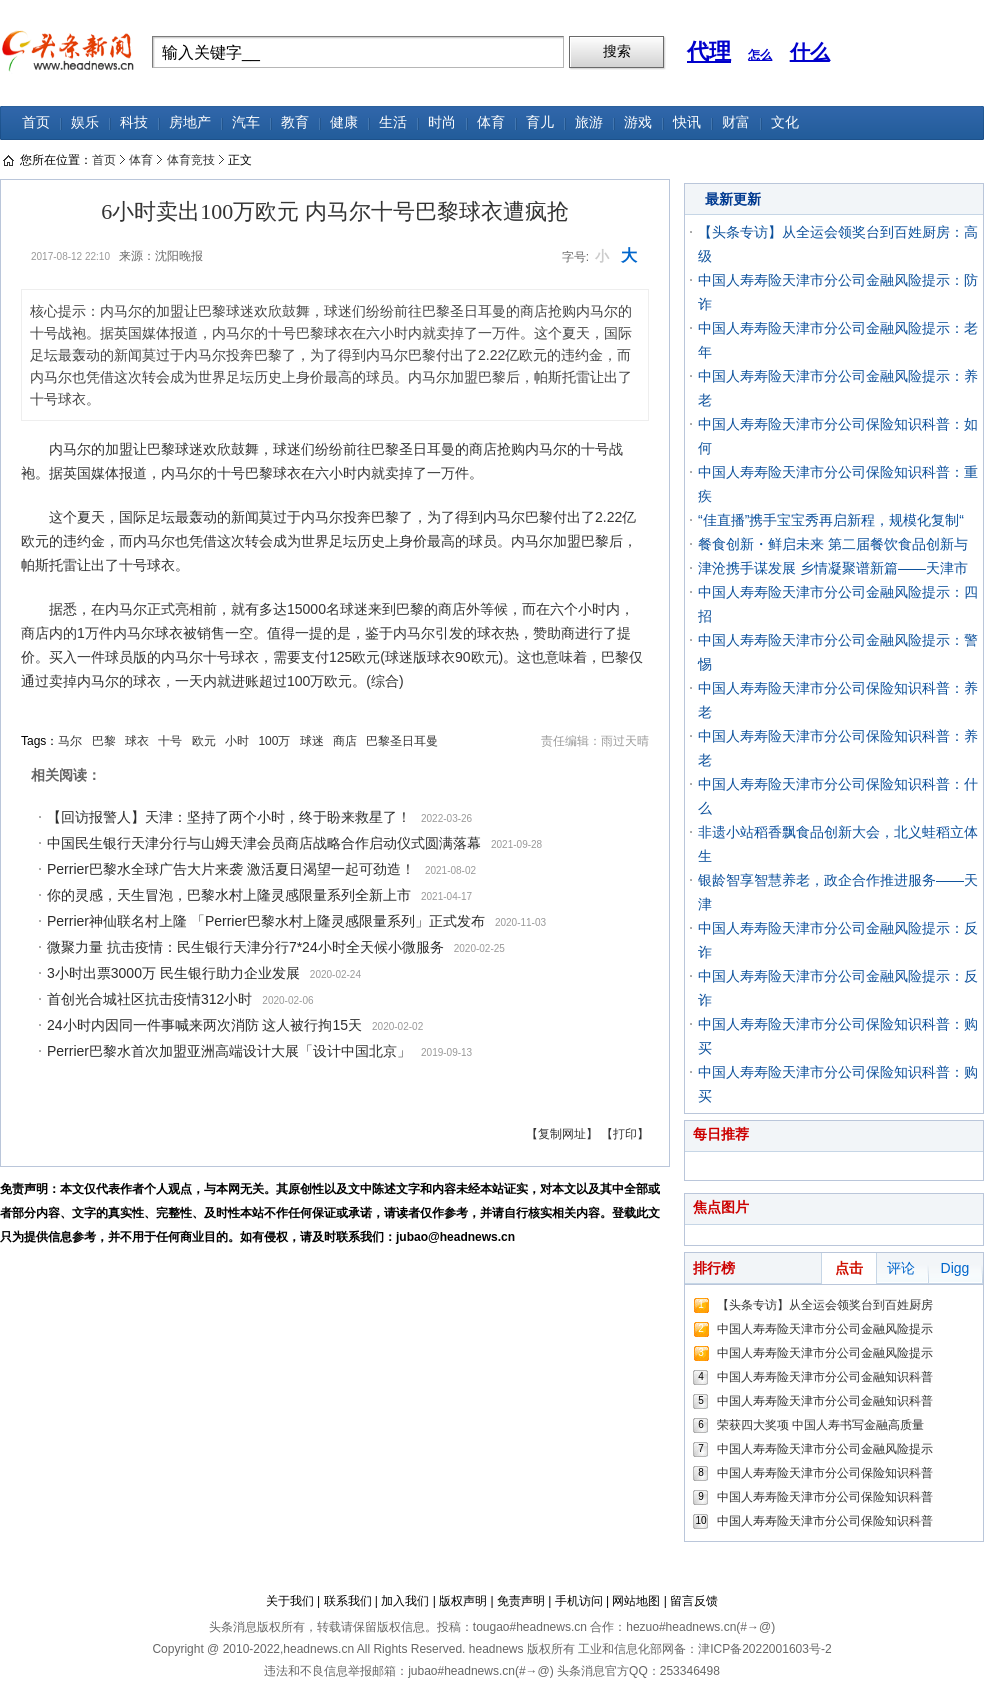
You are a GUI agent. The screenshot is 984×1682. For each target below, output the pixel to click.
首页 (36, 122)
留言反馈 (694, 1601)
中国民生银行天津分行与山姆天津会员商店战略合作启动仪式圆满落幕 (264, 843)
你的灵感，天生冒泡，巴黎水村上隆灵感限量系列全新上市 (229, 895)
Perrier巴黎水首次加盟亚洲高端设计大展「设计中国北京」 (229, 1051)
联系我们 (348, 1601)
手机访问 (579, 1601)
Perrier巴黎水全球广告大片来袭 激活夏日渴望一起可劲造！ (231, 869)
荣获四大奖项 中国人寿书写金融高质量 (820, 1425)
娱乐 (85, 122)
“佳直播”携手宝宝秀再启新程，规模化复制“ (831, 520)
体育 (491, 122)
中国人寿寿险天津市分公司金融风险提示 (825, 1329)
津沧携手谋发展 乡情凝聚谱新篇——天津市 (833, 568)
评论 (901, 1268)
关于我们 (290, 1601)
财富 (736, 122)
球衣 (137, 741)
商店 (345, 741)
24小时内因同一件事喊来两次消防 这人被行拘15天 (204, 1025)
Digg (955, 1268)
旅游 (589, 122)
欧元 (204, 741)
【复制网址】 (562, 1134)
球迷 (312, 741)
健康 (344, 122)
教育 (295, 122)
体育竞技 (191, 160)
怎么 (760, 55)
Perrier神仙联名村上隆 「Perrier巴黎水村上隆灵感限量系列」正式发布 (266, 921)
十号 (170, 741)
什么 (810, 52)
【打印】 (625, 1134)
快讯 (687, 122)
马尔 (70, 741)
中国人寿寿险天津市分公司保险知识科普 (825, 1473)
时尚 (442, 122)
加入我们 (405, 1601)
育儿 (540, 122)
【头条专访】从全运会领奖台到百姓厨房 (825, 1305)
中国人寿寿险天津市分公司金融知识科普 (825, 1377)
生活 (393, 122)
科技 (134, 122)
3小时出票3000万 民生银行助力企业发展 (173, 973)
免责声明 (521, 1601)
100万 (274, 741)
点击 (849, 1268)
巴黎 (104, 741)
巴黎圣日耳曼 (402, 741)
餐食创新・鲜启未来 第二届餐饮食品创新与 (833, 544)
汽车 (246, 122)
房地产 (190, 122)
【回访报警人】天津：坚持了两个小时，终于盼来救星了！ (229, 817)
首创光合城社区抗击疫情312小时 (149, 999)
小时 (237, 741)
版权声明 (463, 1601)
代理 (709, 51)
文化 (785, 122)
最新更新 (733, 199)
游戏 (638, 122)
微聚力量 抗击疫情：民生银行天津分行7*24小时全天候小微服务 (245, 947)
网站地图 (636, 1601)
